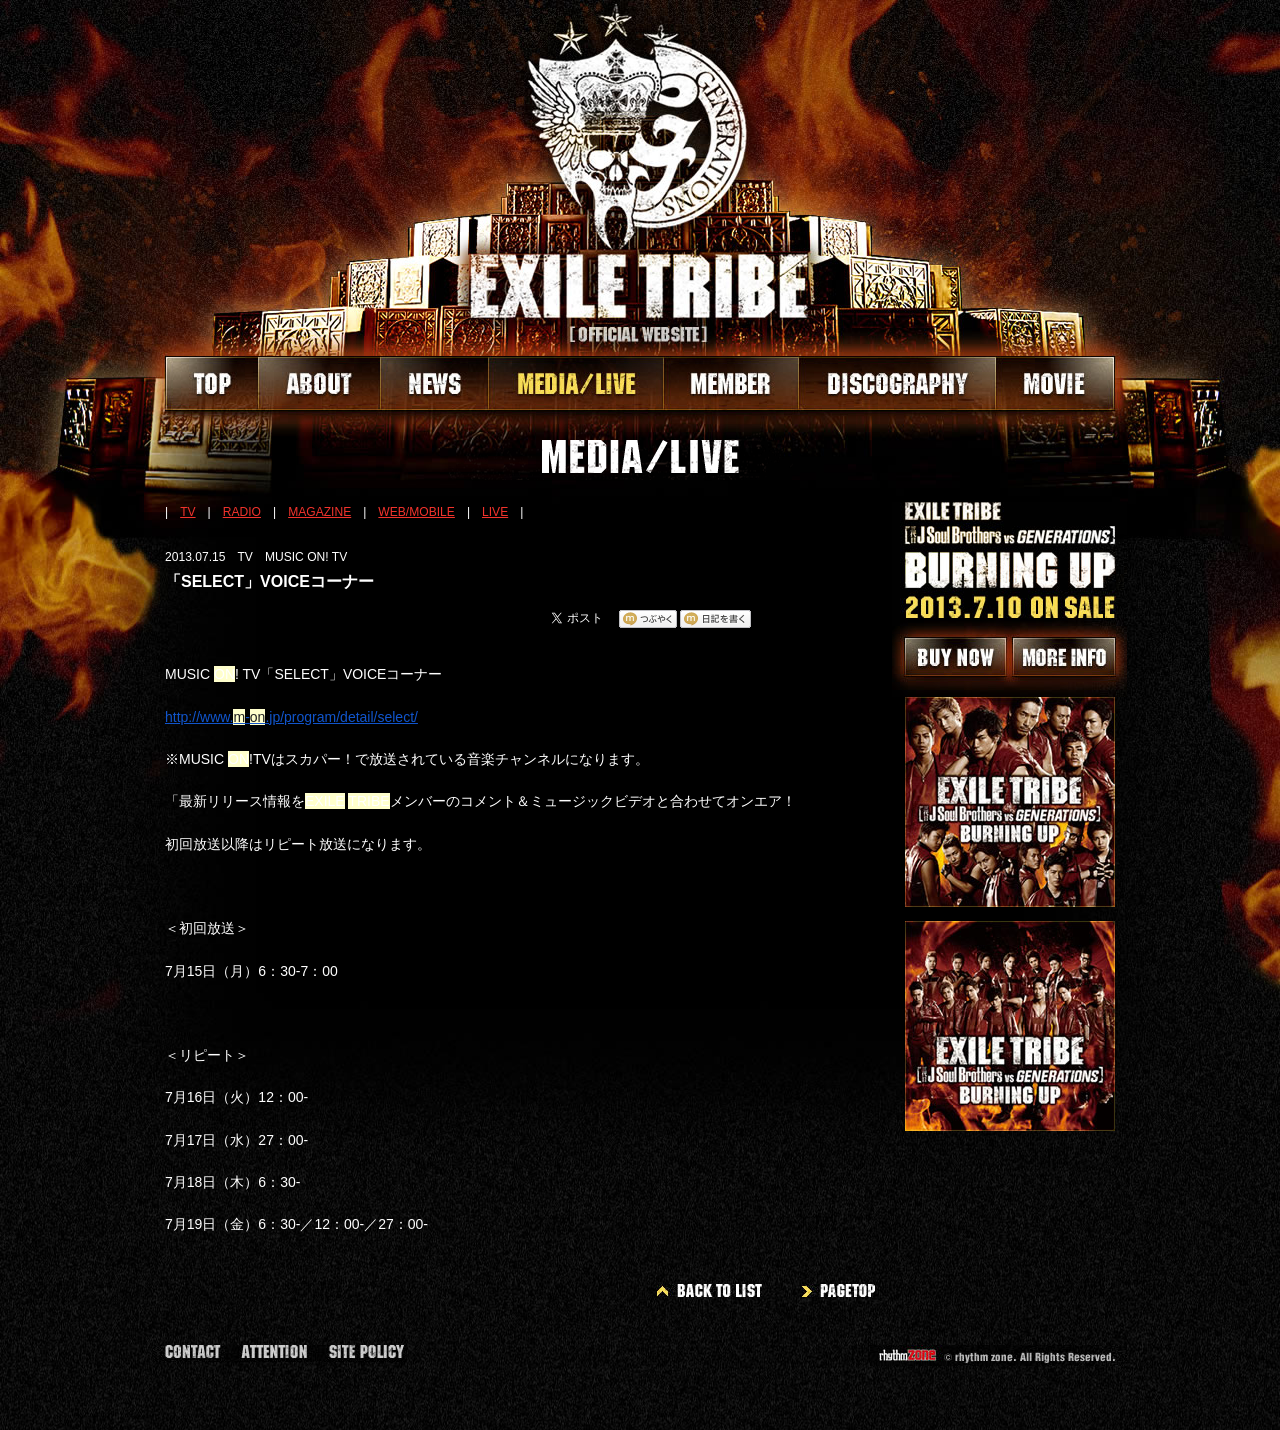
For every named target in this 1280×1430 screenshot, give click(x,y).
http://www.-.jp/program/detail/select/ (291, 717)
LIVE (495, 512)
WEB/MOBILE (416, 512)
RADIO (242, 512)
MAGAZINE (319, 512)
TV (187, 512)
